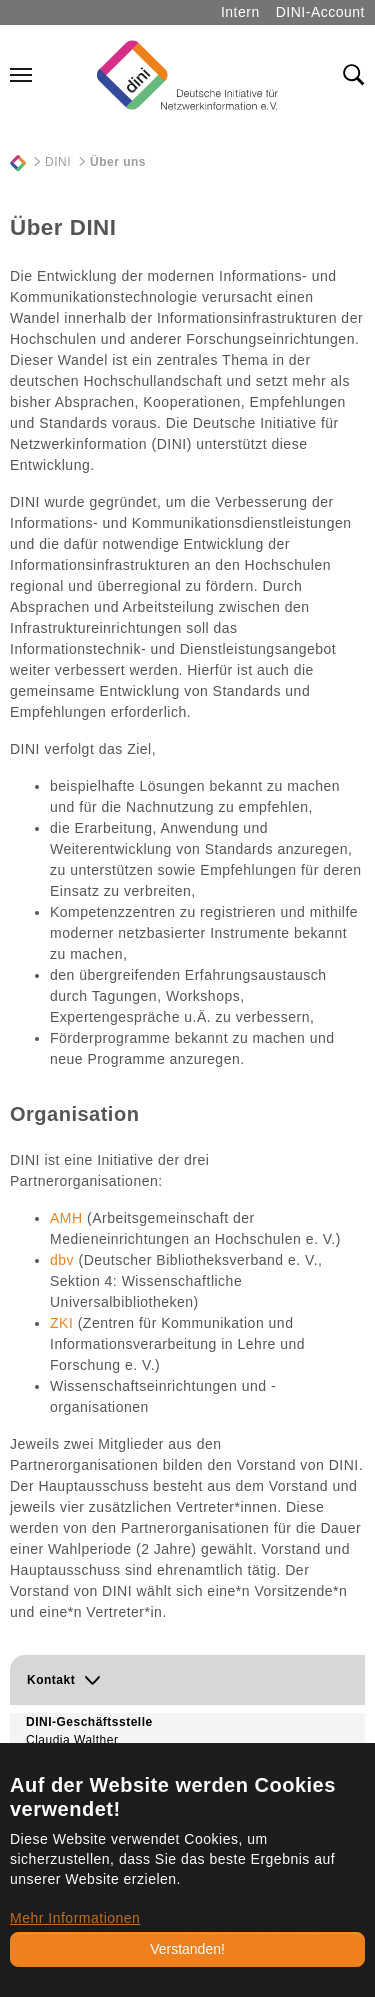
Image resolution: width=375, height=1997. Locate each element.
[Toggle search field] (354, 75)
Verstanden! (187, 1949)
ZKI (61, 1323)
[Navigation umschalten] (21, 75)
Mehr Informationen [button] (75, 1918)
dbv (62, 1260)
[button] (187, 1680)
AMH (66, 1218)
